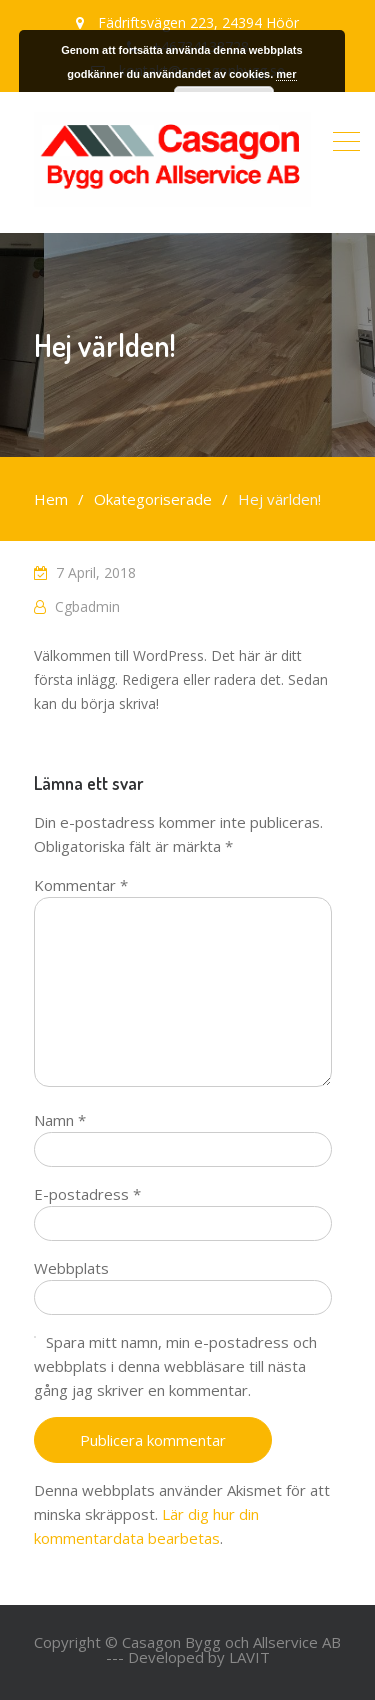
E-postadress (87, 1194)
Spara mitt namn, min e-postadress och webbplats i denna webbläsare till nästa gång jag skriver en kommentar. (175, 1366)
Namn (60, 1120)
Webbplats (71, 1268)
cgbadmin (87, 606)
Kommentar (81, 885)
